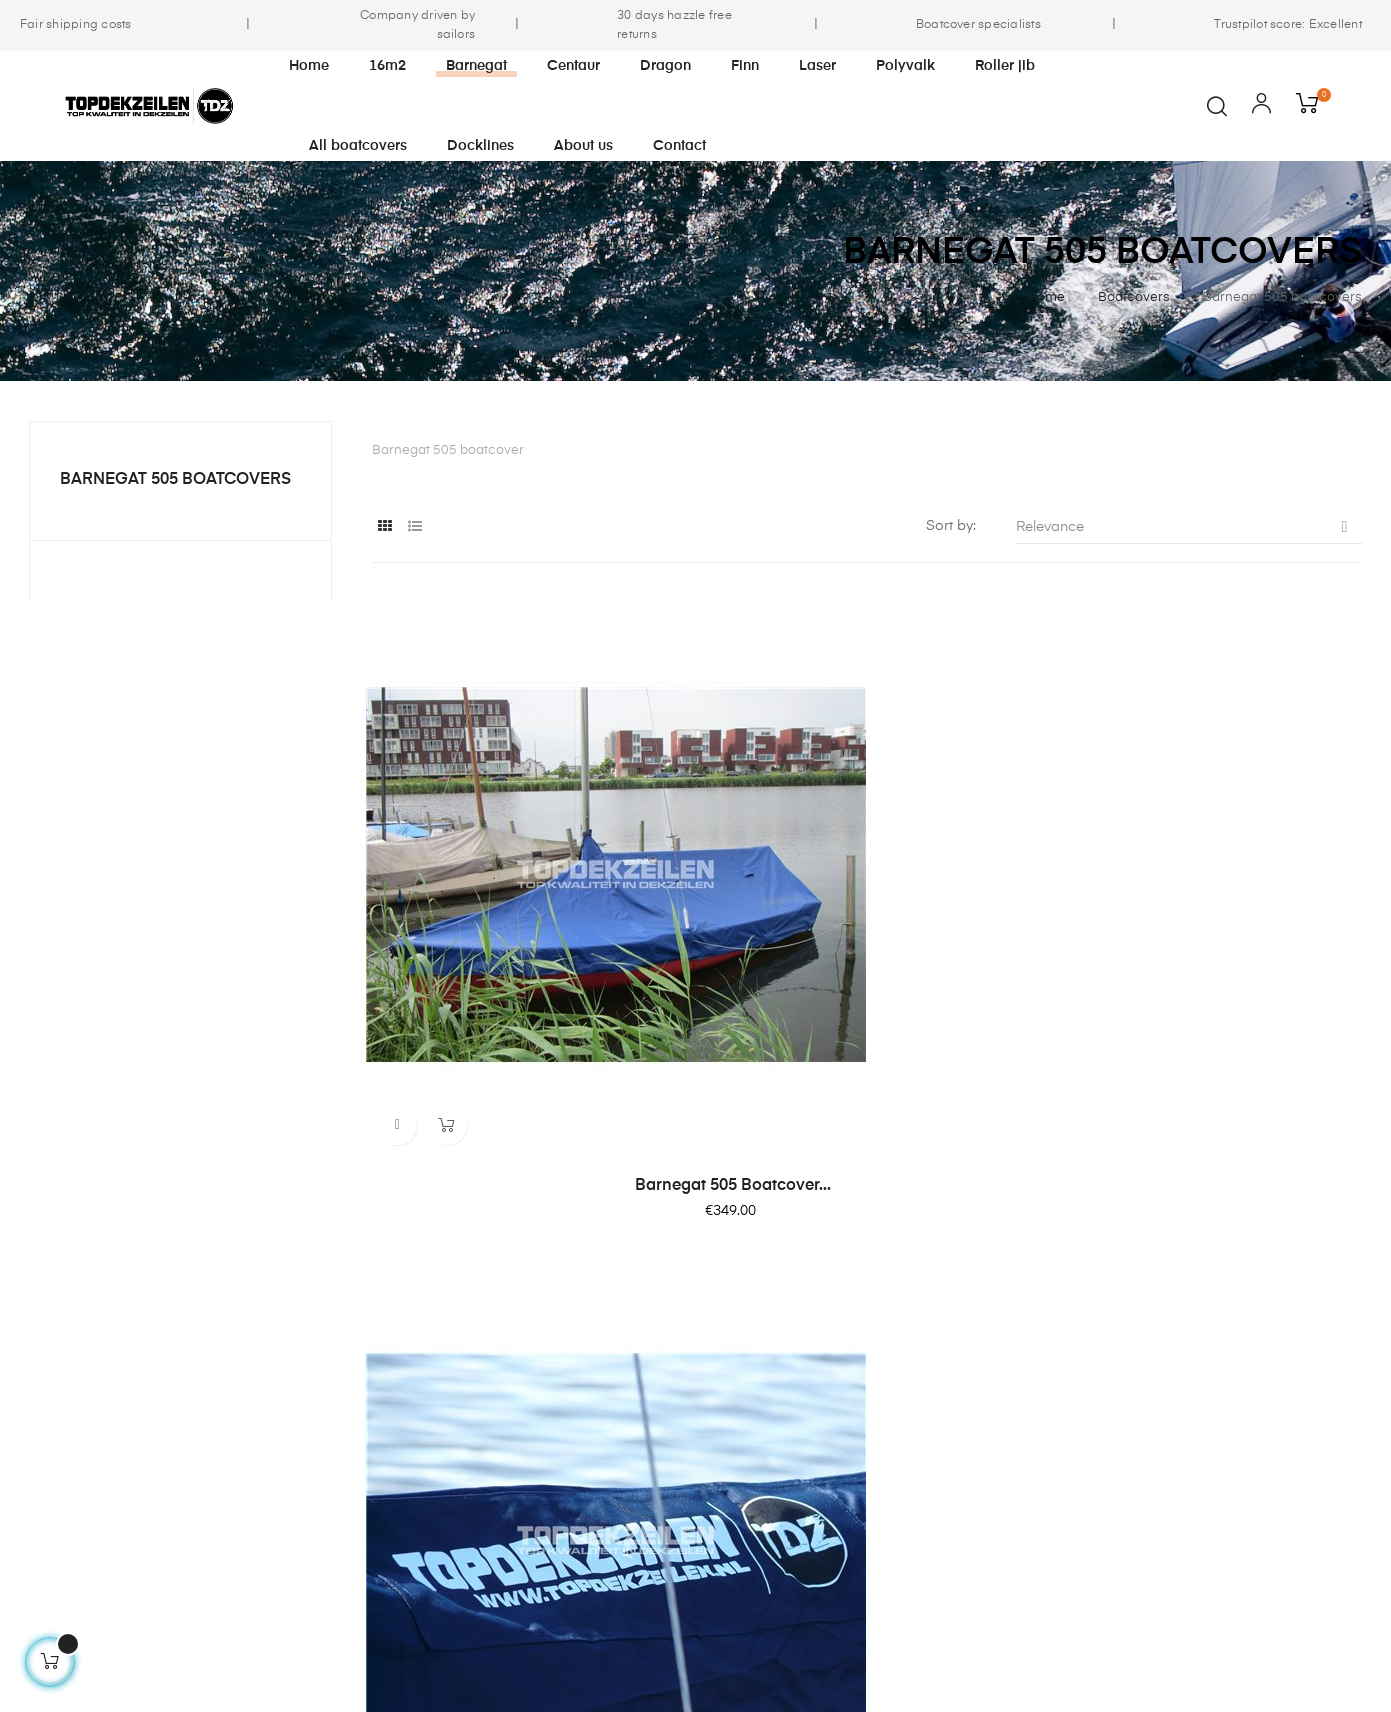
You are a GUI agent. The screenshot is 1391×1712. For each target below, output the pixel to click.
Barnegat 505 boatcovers (175, 480)
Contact (905, 1331)
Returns (903, 1403)
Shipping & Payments (717, 1439)
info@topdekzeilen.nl (88, 1476)
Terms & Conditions (711, 1403)
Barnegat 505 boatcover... (524, 965)
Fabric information (940, 1367)
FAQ (892, 1439)
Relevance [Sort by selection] (1189, 526)
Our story (677, 1331)
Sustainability (690, 1367)
